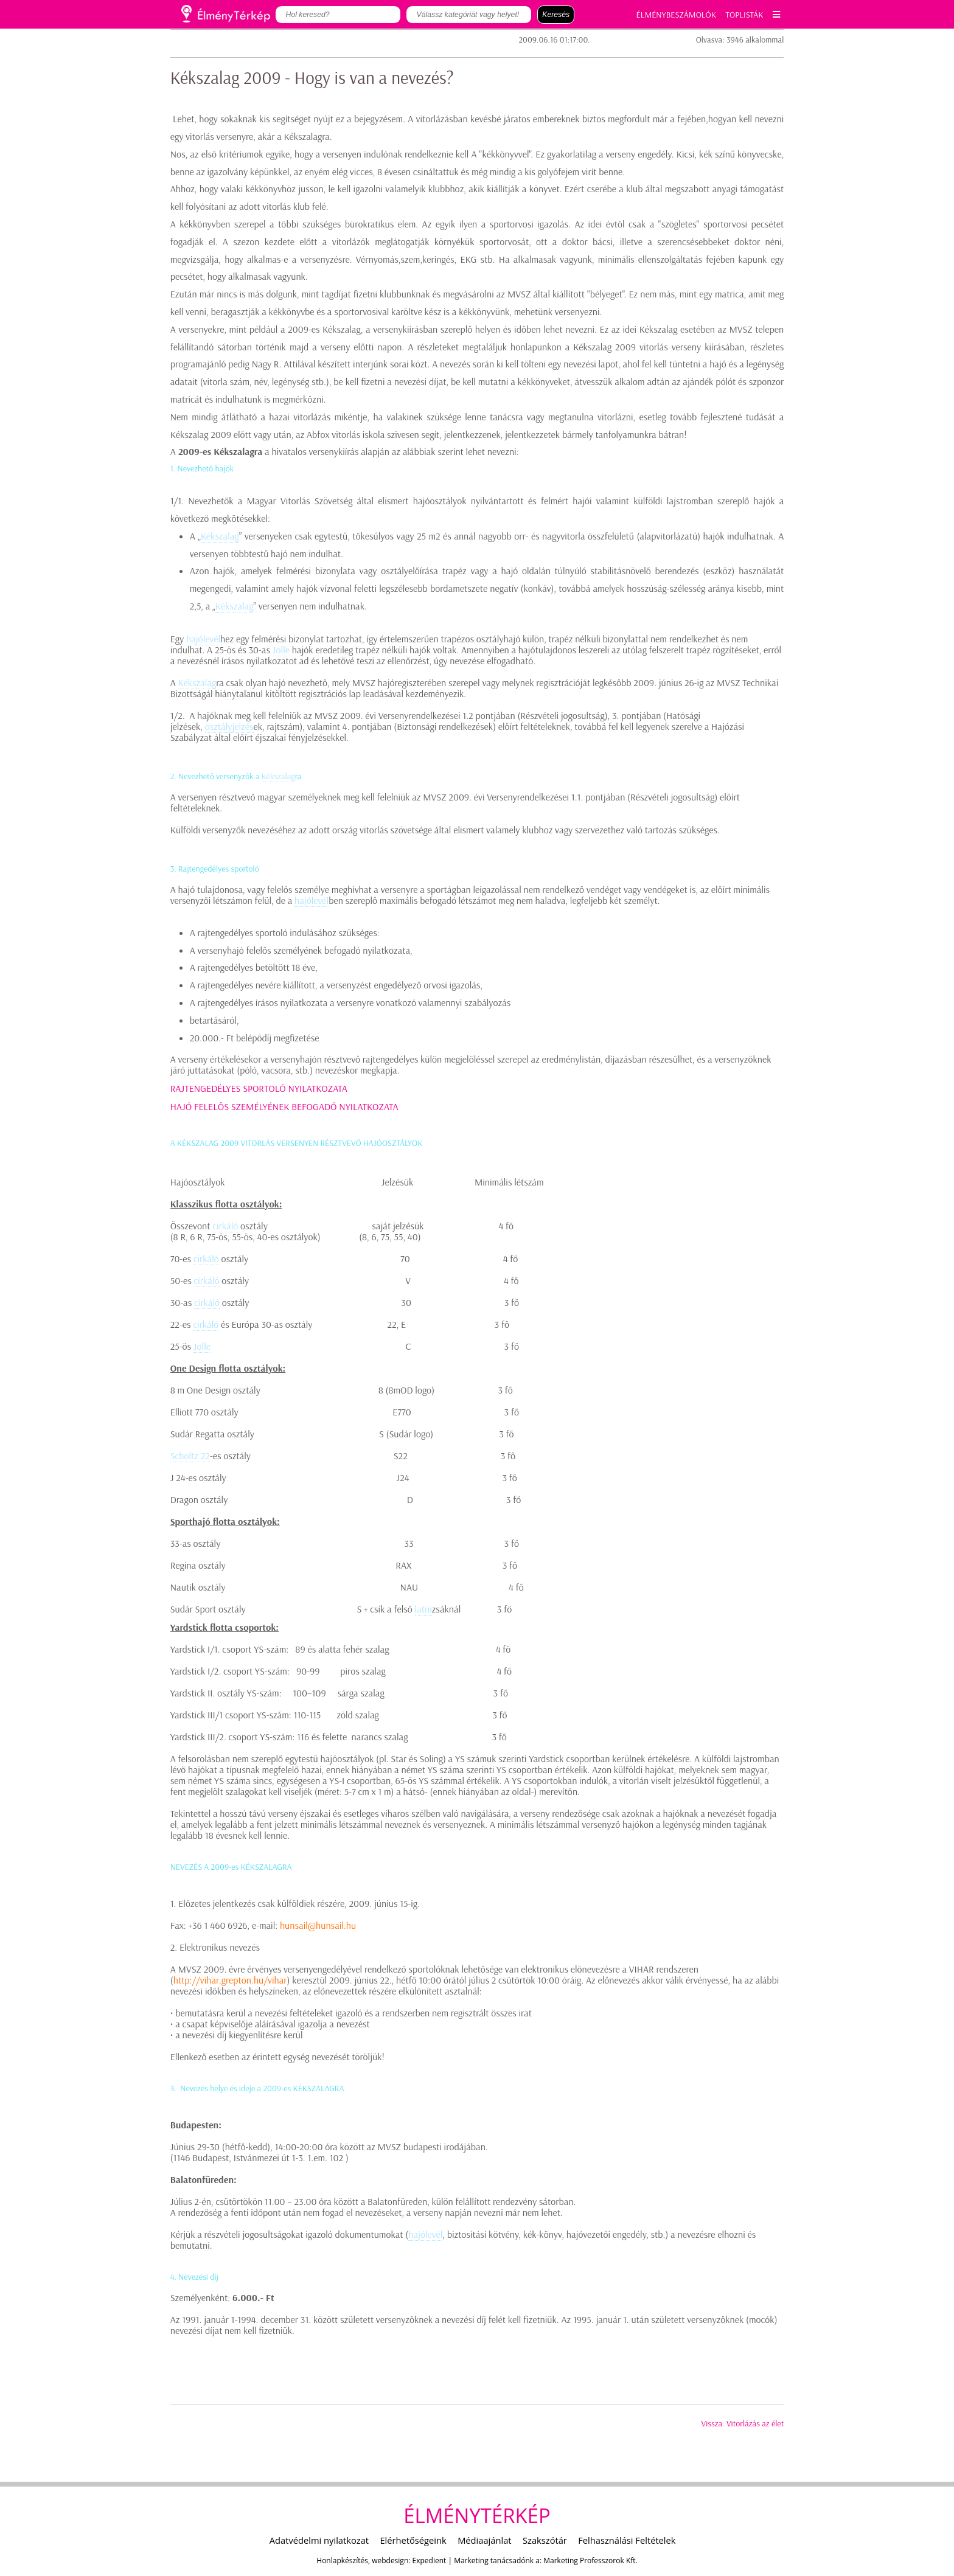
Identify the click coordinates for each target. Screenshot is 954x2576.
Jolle (281, 650)
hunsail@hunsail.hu (318, 1925)
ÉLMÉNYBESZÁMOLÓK (676, 14)
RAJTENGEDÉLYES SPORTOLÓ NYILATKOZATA (258, 1088)
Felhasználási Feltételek (626, 2540)
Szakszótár (545, 2540)
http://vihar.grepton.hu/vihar (230, 1980)
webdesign (390, 2560)
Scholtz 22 (190, 1455)
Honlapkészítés (342, 2560)
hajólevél (203, 639)
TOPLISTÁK (745, 14)
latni (423, 1609)
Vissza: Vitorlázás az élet (743, 2423)
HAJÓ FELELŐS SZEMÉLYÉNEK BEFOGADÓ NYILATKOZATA (284, 1106)
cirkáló (225, 1226)
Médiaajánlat (484, 2540)
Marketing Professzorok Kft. (590, 2560)
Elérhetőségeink (413, 2540)
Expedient (430, 2560)
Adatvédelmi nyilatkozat (319, 2540)
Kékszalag (220, 536)
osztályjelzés (229, 726)
